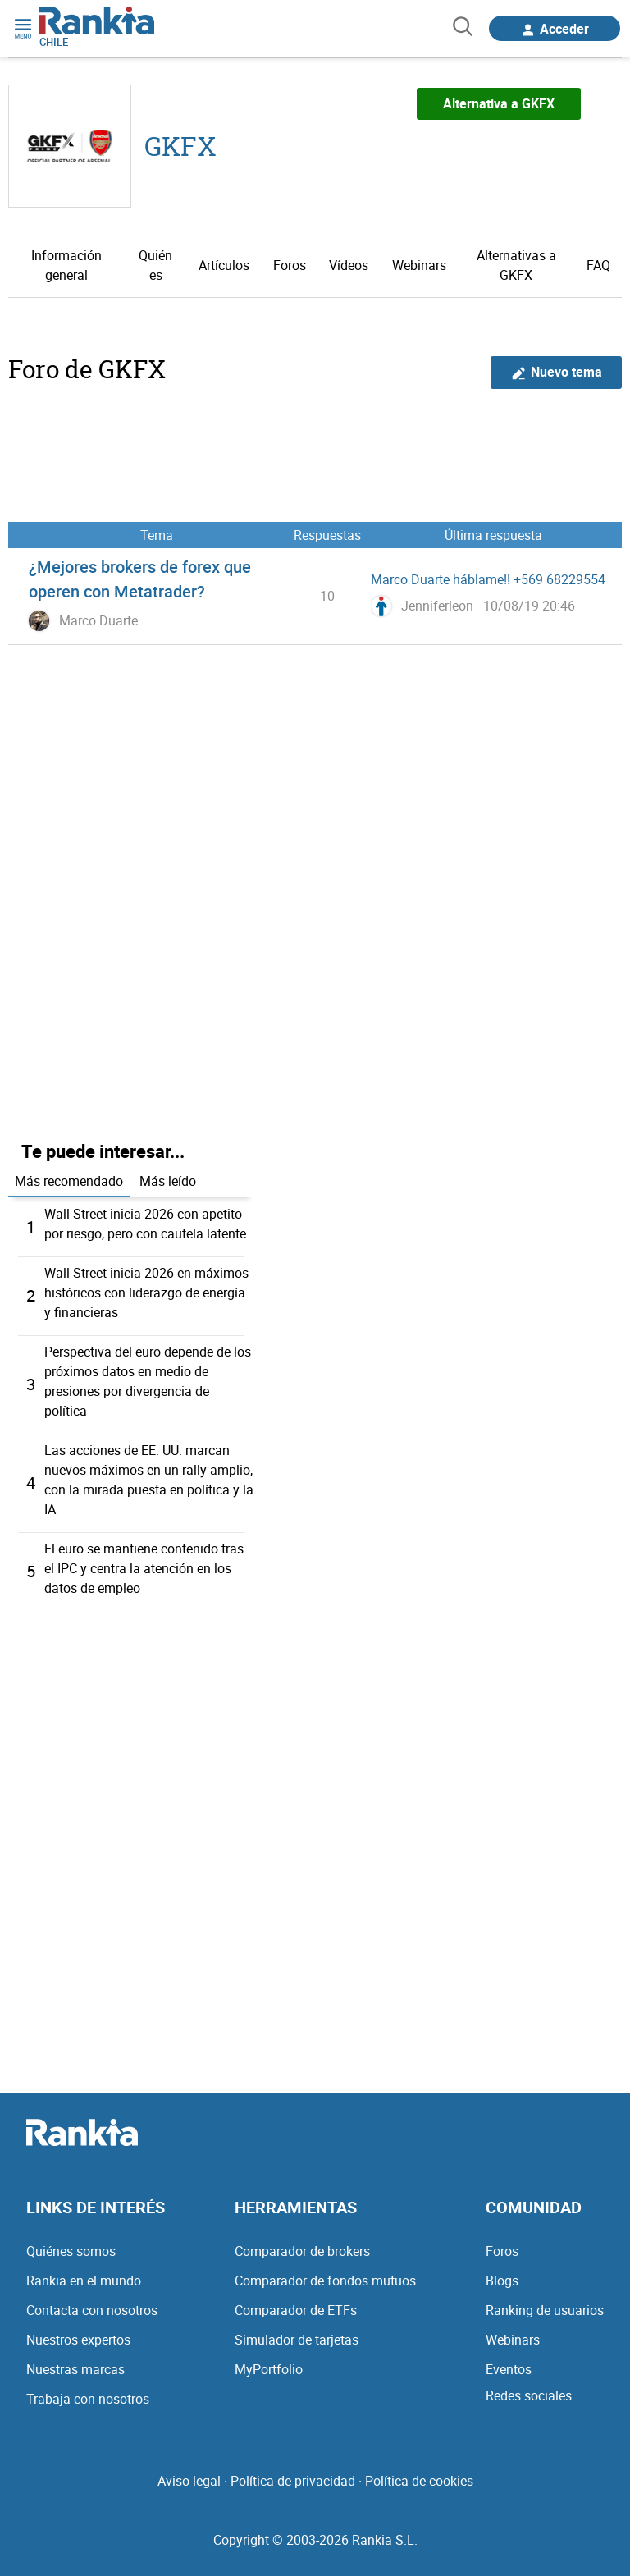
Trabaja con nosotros (87, 2399)
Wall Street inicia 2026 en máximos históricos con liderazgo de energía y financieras (146, 1292)
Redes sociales (529, 2395)
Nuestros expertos (78, 2340)
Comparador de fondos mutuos (325, 2281)
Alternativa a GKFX (499, 103)
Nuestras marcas (75, 2369)
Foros (289, 265)
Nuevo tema (556, 372)
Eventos (509, 2369)
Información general (66, 265)
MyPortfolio (269, 2369)
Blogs (502, 2281)
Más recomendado (69, 1181)
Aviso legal (189, 2481)
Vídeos (348, 265)
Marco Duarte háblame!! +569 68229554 (488, 579)
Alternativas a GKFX (516, 265)
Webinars (419, 265)
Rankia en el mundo (83, 2281)
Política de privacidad (293, 2481)
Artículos (224, 265)
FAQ (598, 265)
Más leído (167, 1181)
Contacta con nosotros (92, 2310)
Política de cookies (419, 2481)
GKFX (180, 145)
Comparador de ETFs (296, 2310)
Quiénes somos (71, 2251)
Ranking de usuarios (545, 2310)
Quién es (155, 265)
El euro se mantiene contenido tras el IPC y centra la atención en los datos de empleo (144, 1568)
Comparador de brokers (302, 2251)
